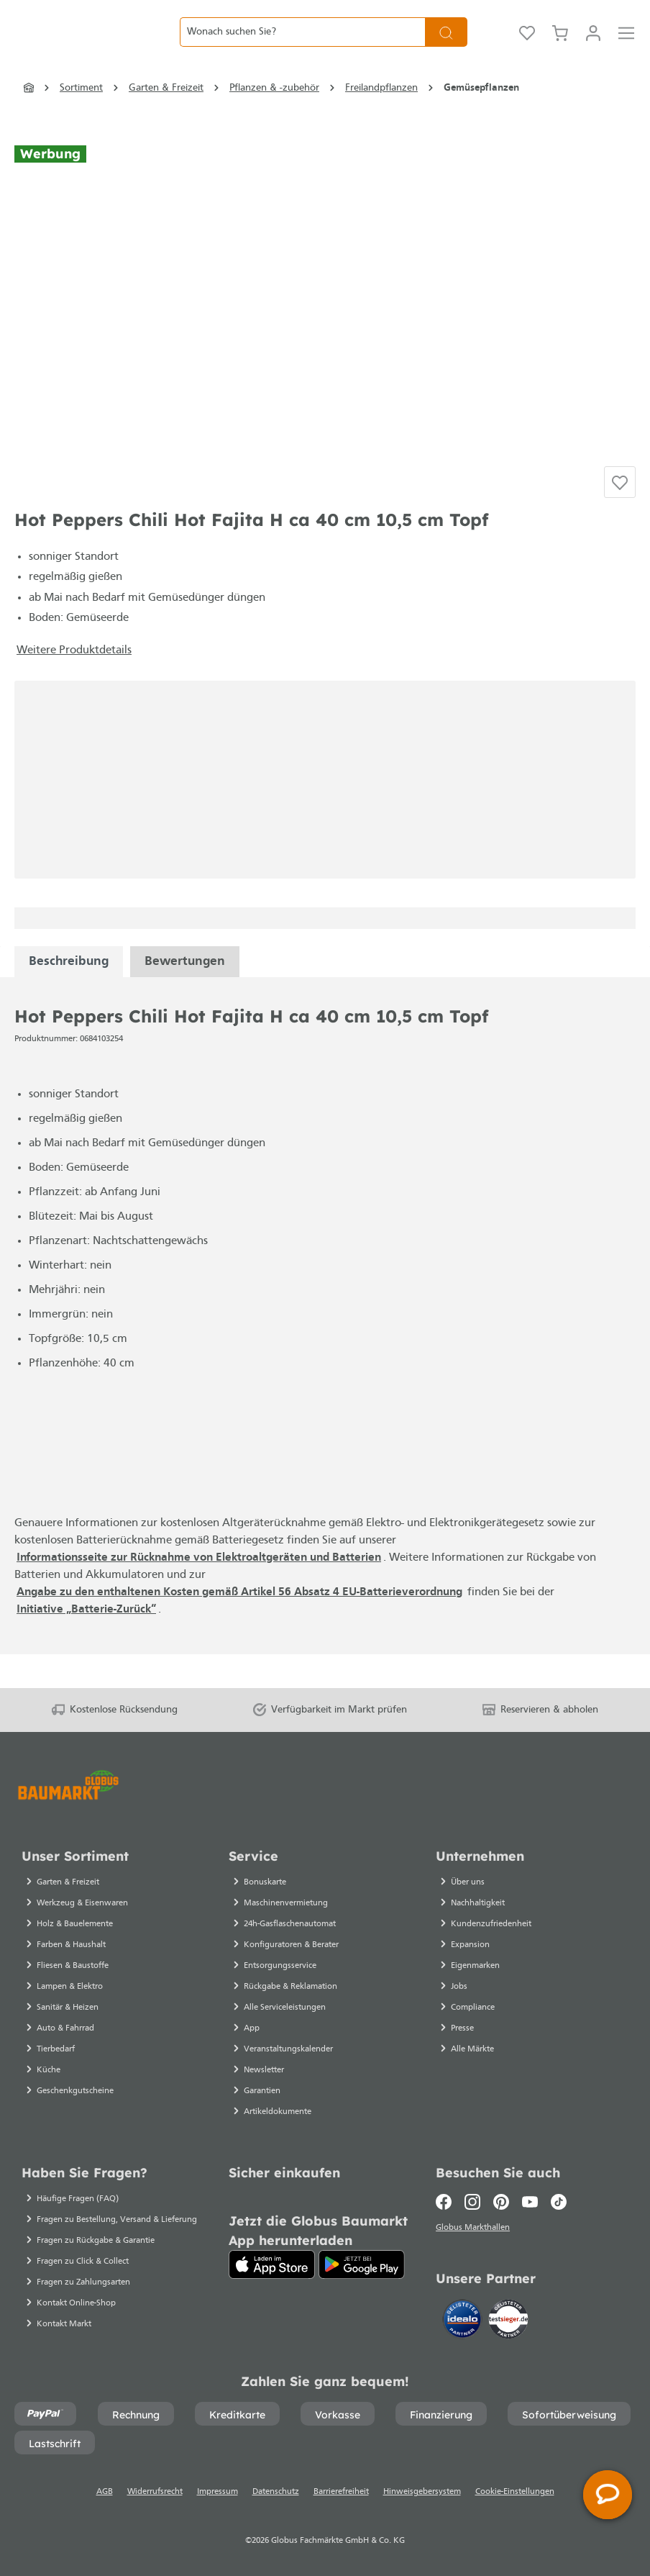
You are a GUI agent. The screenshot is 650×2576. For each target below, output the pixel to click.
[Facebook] (447, 2202)
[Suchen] (446, 47)
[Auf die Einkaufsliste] (620, 514)
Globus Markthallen (475, 2230)
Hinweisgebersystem (422, 2491)
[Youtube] (530, 2202)
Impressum (217, 2491)
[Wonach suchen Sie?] (302, 47)
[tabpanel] (68, 995)
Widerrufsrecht (155, 2491)
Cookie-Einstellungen (514, 2491)
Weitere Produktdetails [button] (74, 684)
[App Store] (272, 2264)
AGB (104, 2491)
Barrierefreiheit (341, 2491)
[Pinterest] (501, 2202)
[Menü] (626, 46)
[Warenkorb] (560, 46)
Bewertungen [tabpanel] (185, 995)
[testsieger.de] (508, 2322)
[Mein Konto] (593, 46)
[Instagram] (472, 2202)
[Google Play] (362, 2264)
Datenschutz (275, 2491)
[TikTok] (558, 2202)
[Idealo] (464, 2322)
